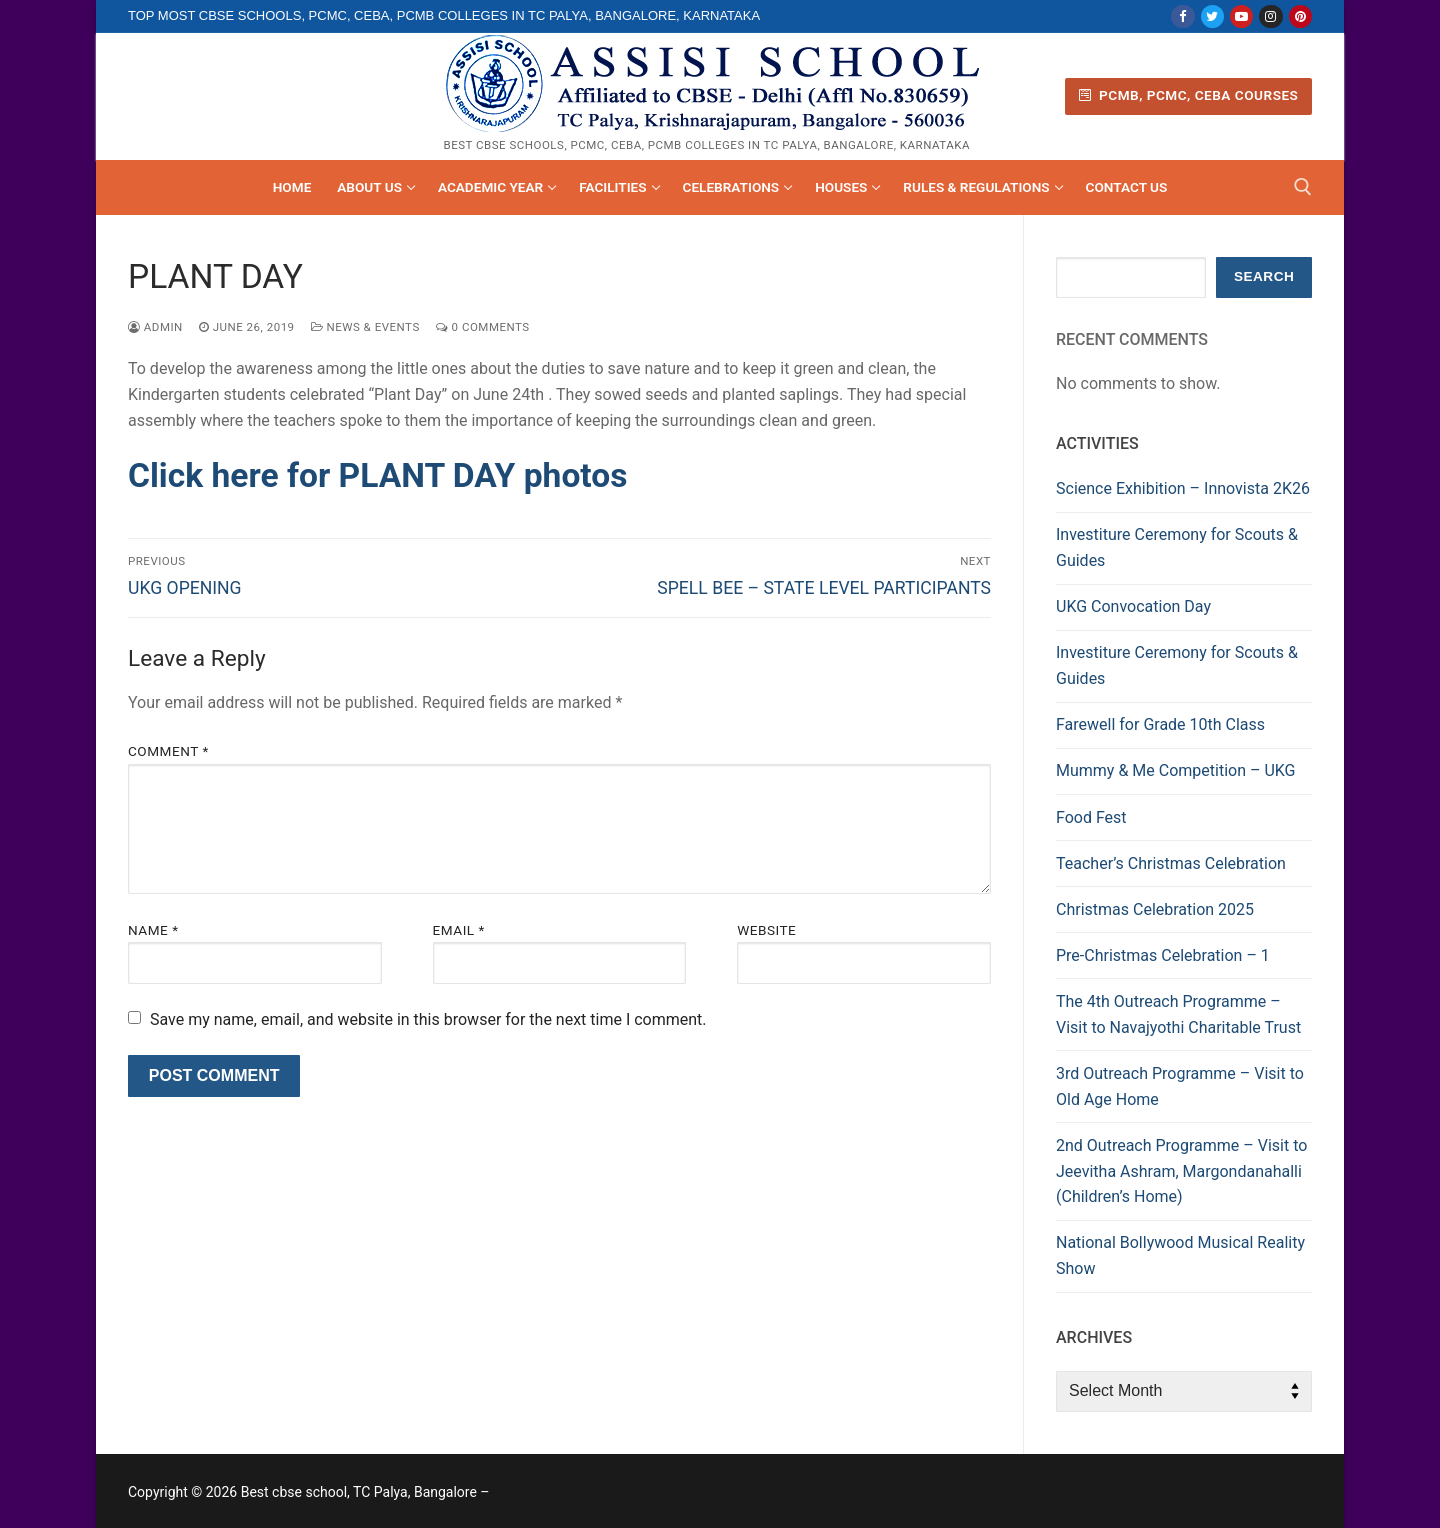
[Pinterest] (1300, 16)
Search (1264, 276)
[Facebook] (1182, 16)
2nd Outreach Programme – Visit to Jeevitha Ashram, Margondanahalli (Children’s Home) (1181, 1171)
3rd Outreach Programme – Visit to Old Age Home (1180, 1086)
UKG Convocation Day (1133, 606)
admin (155, 327)
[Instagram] (1270, 16)
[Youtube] (1241, 16)
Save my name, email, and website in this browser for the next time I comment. (428, 1019)
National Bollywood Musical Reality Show (1180, 1255)
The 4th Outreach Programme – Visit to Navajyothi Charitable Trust (1178, 1014)
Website (766, 930)
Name (153, 930)
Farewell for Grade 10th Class (1160, 724)
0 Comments (483, 327)
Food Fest (1091, 817)
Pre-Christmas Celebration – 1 (1163, 955)
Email (459, 930)
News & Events (365, 327)
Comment (168, 751)
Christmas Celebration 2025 (1155, 909)
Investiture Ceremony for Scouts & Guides (1177, 547)
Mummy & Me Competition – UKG (1176, 770)
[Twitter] (1212, 16)
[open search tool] (1303, 187)
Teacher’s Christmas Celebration (1171, 863)
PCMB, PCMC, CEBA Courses (1189, 95)
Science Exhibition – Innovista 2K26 (1183, 488)
